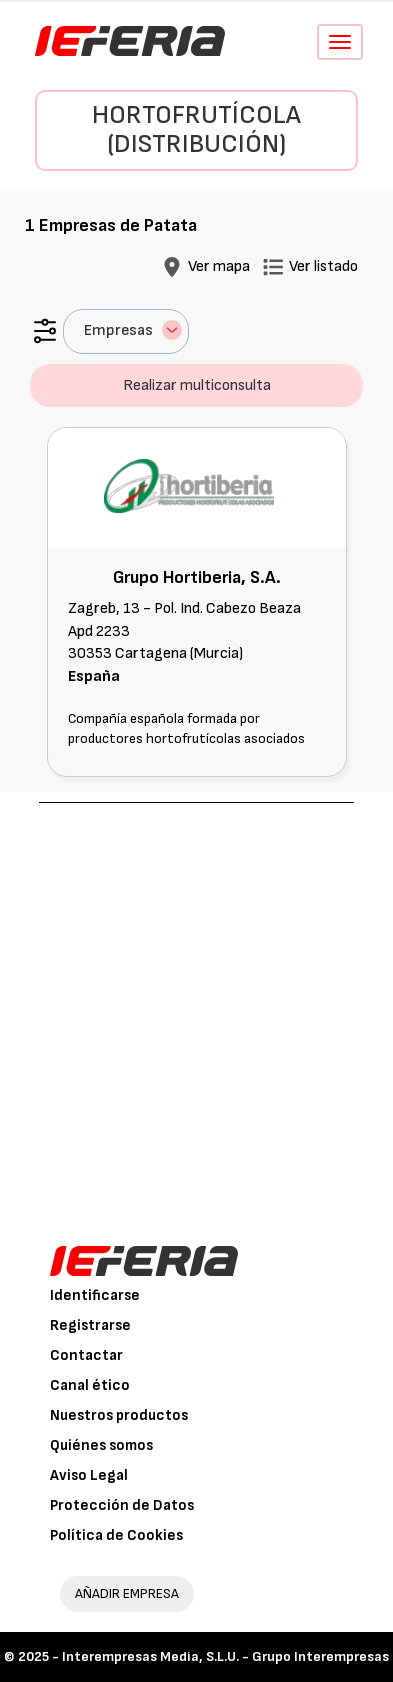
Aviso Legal (89, 1475)
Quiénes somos (101, 1445)
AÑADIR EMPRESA (127, 1593)
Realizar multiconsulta (197, 385)
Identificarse (95, 1295)
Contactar (86, 1355)
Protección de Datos (122, 1505)
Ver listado (323, 266)
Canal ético (90, 1385)
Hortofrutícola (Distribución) (196, 130)
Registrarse (90, 1325)
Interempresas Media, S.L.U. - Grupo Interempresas (225, 1656)
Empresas (133, 330)
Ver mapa (219, 266)
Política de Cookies (116, 1535)
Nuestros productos (119, 1415)
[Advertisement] (196, 1009)
